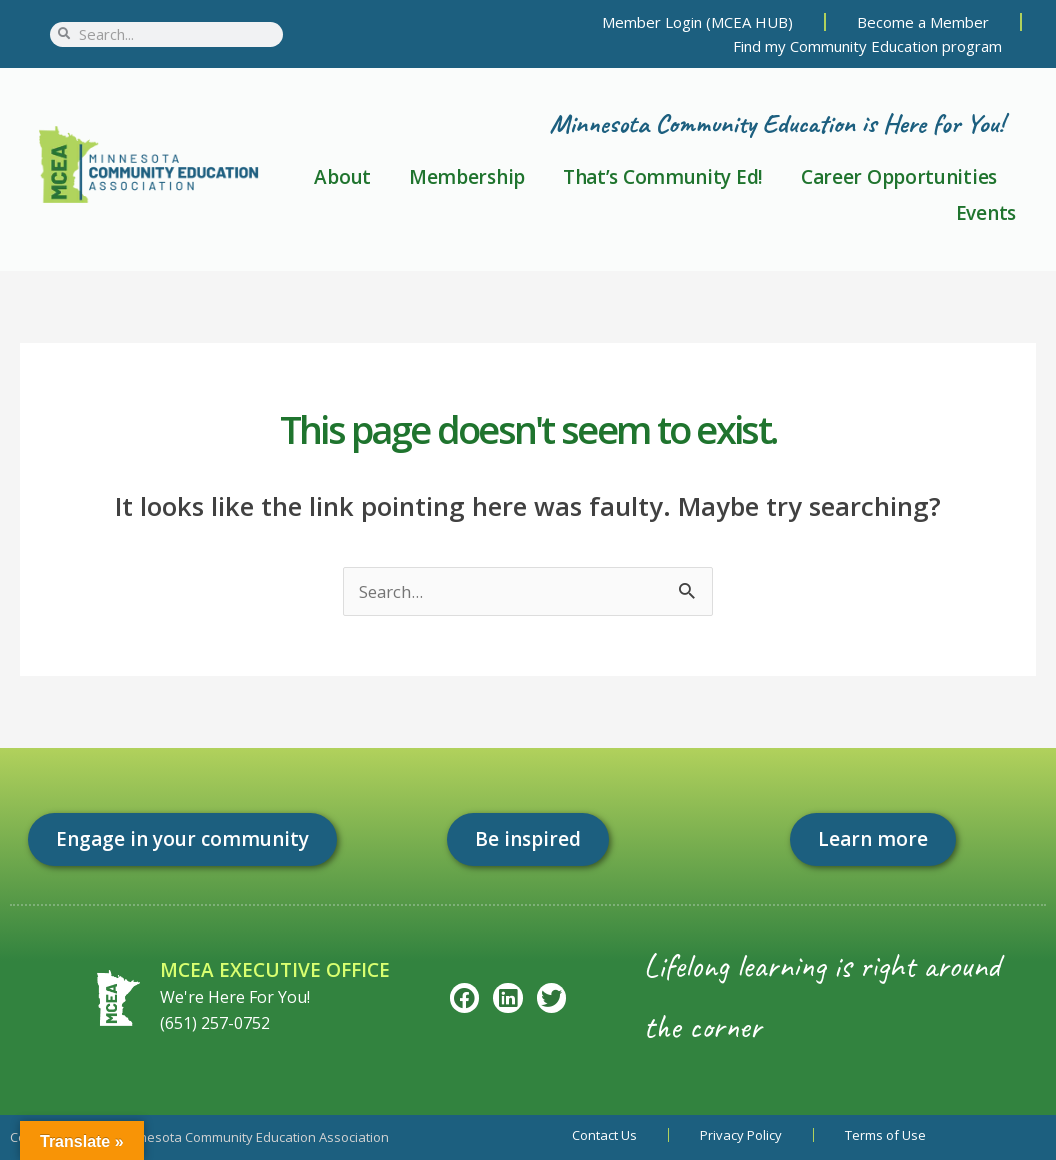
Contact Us (604, 1135)
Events (986, 213)
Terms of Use (885, 1135)
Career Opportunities (899, 177)
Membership (467, 177)
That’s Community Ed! (663, 177)
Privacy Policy (741, 1135)
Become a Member (923, 22)
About (342, 177)
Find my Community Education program (867, 46)
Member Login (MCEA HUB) (697, 22)
